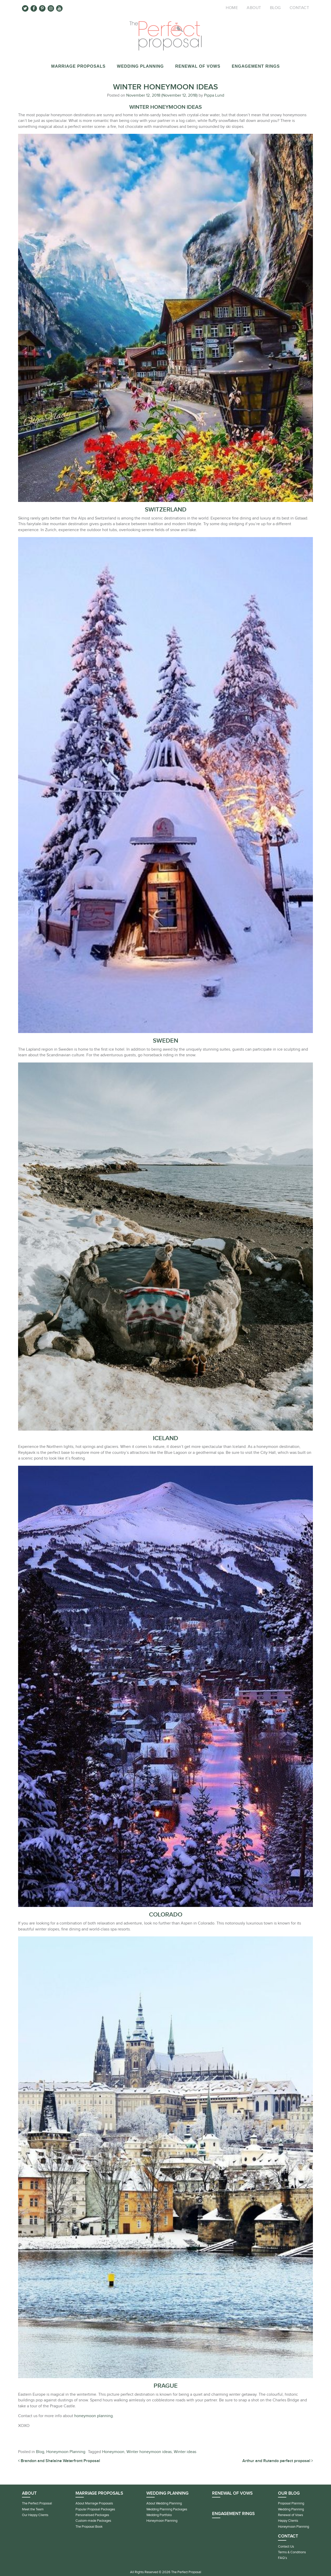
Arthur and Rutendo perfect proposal (277, 2460)
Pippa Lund (213, 95)
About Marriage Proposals (94, 2503)
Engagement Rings (256, 66)
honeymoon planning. (94, 2416)
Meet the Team (33, 2509)
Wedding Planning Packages (166, 2509)
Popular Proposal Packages (95, 2509)
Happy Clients (288, 2521)
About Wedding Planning (164, 2503)
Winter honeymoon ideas (149, 2451)
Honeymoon (113, 2451)
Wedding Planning (140, 66)
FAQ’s (282, 2558)
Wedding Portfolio (159, 2515)
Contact (299, 7)
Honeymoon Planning (65, 2451)
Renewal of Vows (197, 66)
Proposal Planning (291, 2503)
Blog (275, 7)
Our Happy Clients (35, 2515)
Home (232, 7)
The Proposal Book (89, 2527)
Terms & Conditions (292, 2552)
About (254, 7)
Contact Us (286, 2546)
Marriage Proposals (78, 66)
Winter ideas (185, 2451)
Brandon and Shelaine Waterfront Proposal (59, 2460)
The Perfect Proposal (37, 2503)
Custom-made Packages (93, 2521)
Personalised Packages (92, 2515)
